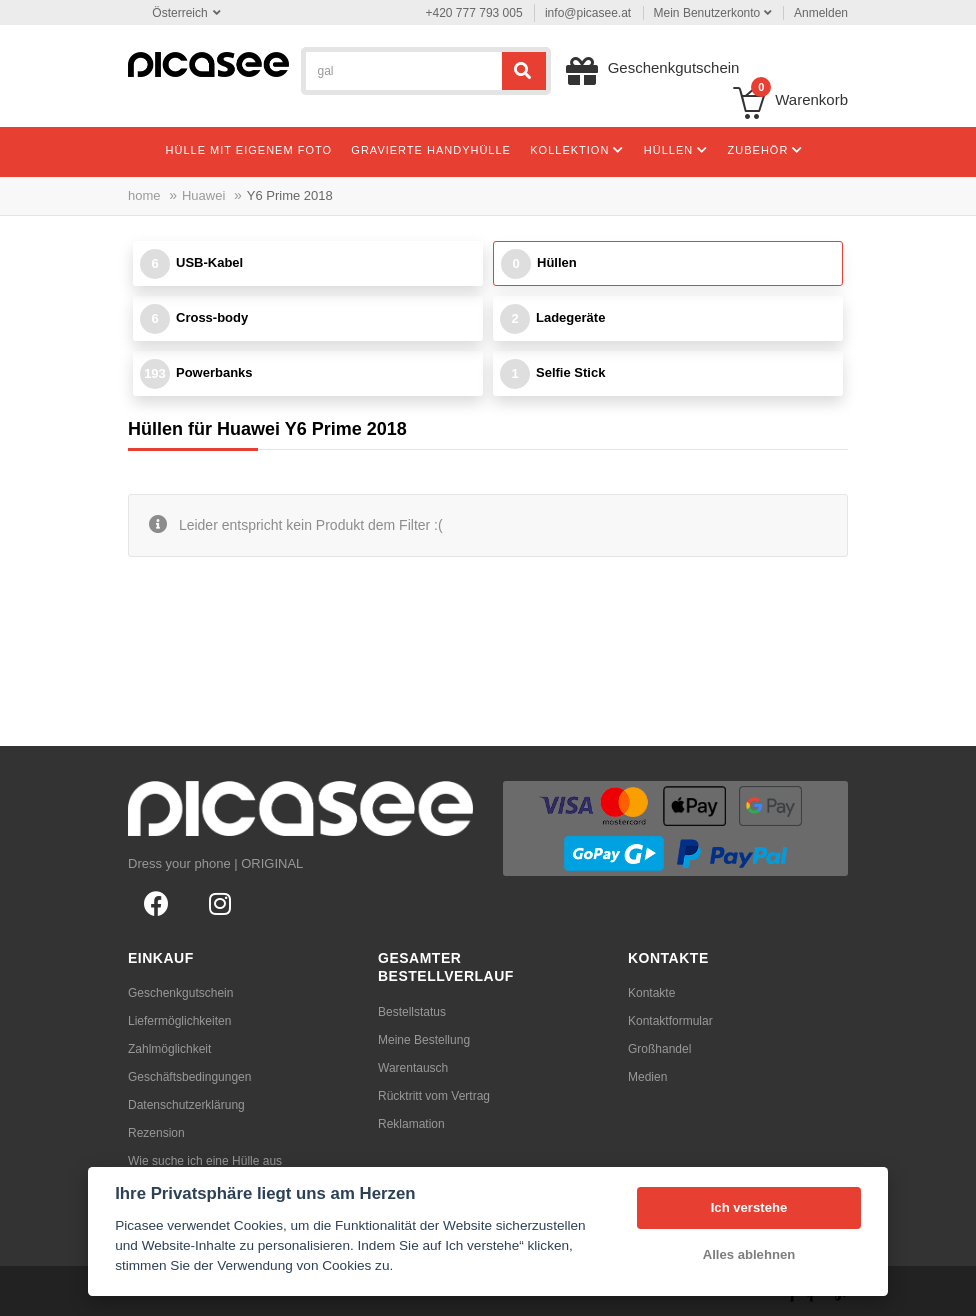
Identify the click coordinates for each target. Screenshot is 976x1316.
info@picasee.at (588, 13)
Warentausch (413, 1068)
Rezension (156, 1133)
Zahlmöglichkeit (169, 1049)
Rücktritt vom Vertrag (434, 1096)
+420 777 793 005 (474, 13)
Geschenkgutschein (180, 993)
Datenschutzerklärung (186, 1105)
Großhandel (659, 1049)
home (144, 195)
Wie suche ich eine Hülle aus (205, 1161)
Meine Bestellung (424, 1040)
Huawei (203, 195)
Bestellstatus (412, 1012)
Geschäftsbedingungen (189, 1077)
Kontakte (651, 993)
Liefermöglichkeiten (179, 1021)
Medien (647, 1077)
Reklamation (411, 1124)
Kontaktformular (670, 1021)
